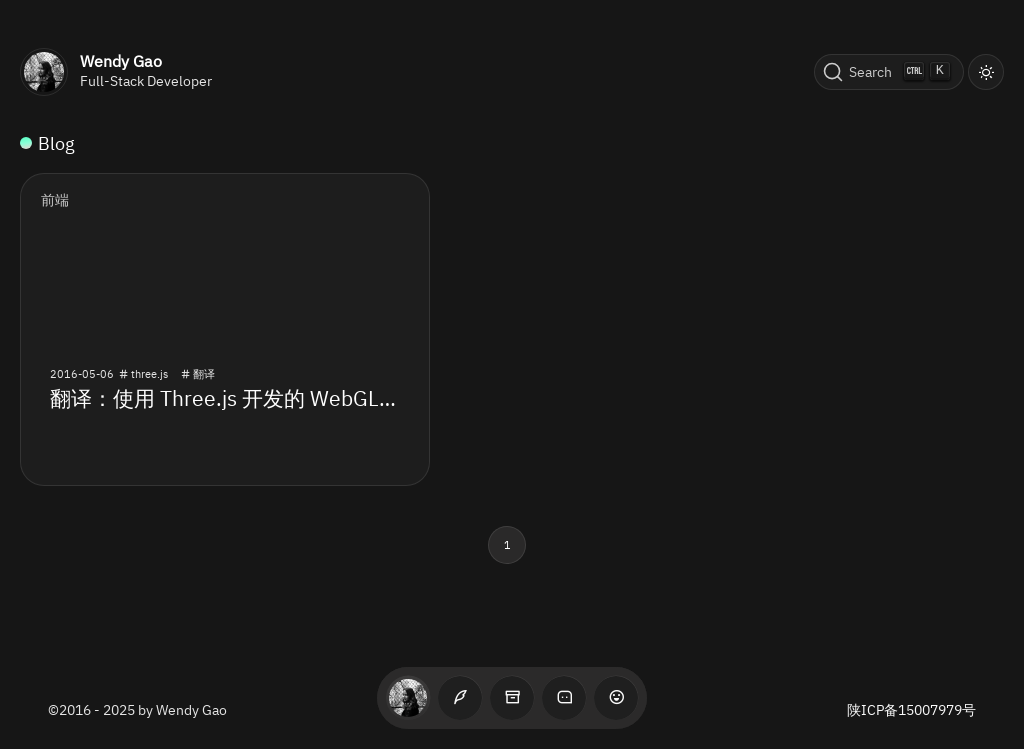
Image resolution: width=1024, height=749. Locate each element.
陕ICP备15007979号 (911, 710)
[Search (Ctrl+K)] (889, 72)
